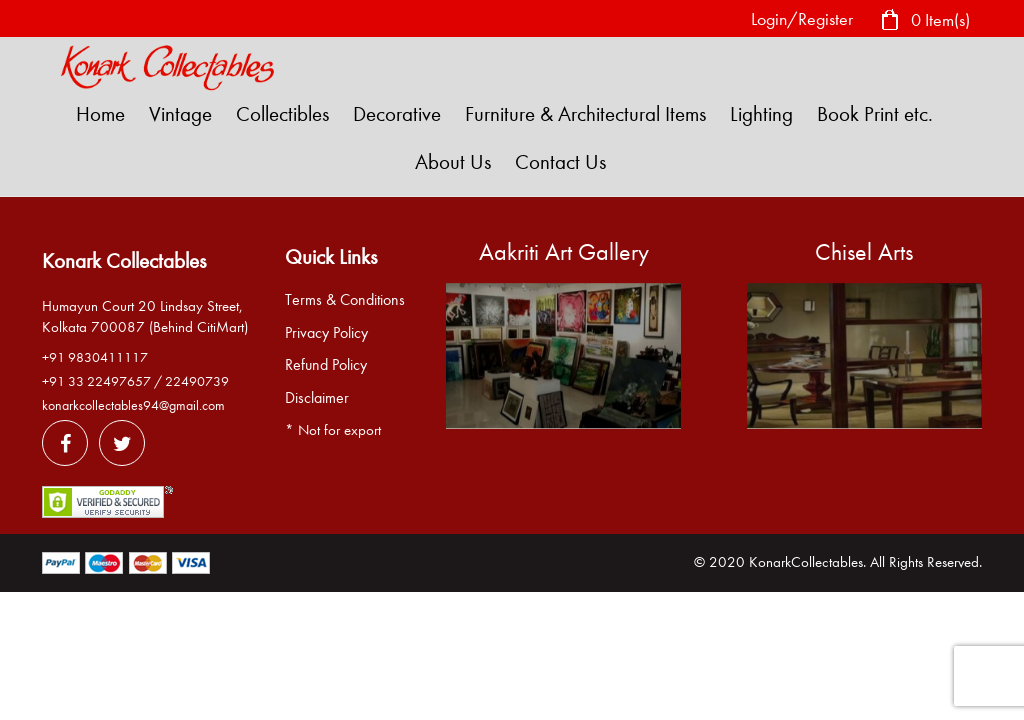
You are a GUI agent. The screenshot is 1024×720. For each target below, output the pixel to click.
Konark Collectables (124, 261)
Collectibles (282, 114)
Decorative (397, 114)
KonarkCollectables (806, 562)
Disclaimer (317, 398)
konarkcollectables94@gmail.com (133, 405)
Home (100, 114)
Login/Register (802, 19)
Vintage (180, 114)
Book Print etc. (875, 114)
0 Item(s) (925, 21)
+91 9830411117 (95, 357)
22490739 (197, 381)
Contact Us (560, 162)
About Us (453, 162)
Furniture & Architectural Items (585, 114)
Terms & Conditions (345, 300)
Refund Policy (326, 365)
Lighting (761, 114)
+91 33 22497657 (96, 381)
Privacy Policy (326, 333)
